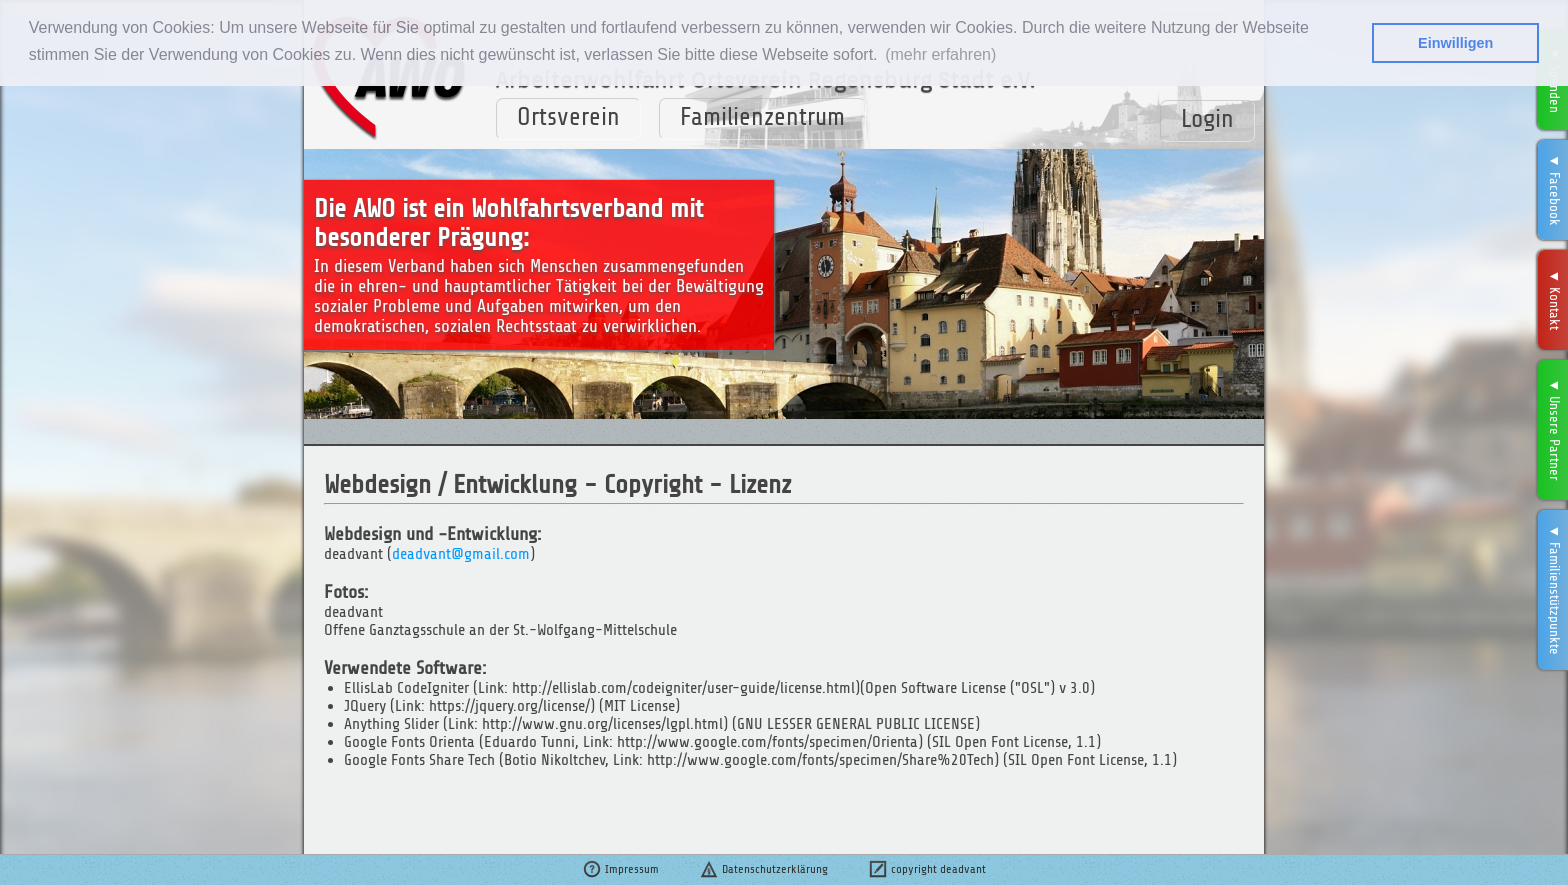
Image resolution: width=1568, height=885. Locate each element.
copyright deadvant (927, 869)
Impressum (620, 869)
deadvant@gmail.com (461, 554)
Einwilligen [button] (1455, 43)
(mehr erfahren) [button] (940, 54)
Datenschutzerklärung (763, 869)
